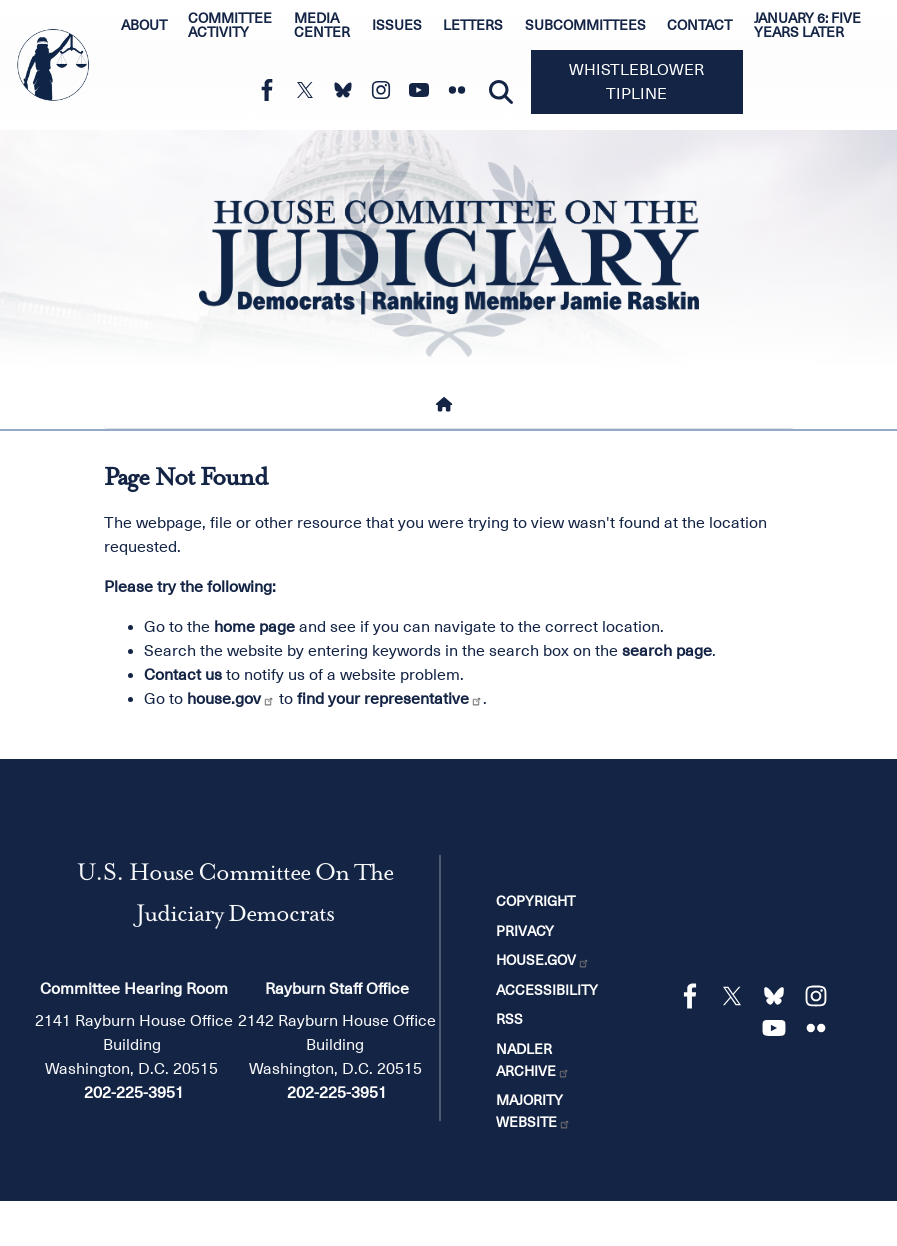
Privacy (525, 931)
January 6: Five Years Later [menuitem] (807, 25)
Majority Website (533, 1111)
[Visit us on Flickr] (462, 90)
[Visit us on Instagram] (386, 90)
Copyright (535, 901)
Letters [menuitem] (473, 25)
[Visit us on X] (310, 90)
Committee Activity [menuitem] (230, 25)
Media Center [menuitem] (322, 25)
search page (667, 651)
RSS (509, 1019)
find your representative (390, 699)
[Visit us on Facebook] (272, 90)
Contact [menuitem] (699, 25)
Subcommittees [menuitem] (585, 25)
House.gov (543, 960)
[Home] (448, 404)
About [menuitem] (144, 25)
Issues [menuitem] (397, 25)
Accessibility (547, 990)
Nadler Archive (533, 1060)
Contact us (183, 675)
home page (254, 627)
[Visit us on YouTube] (424, 90)
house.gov (231, 699)
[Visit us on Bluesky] (348, 90)
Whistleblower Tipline (636, 82)
